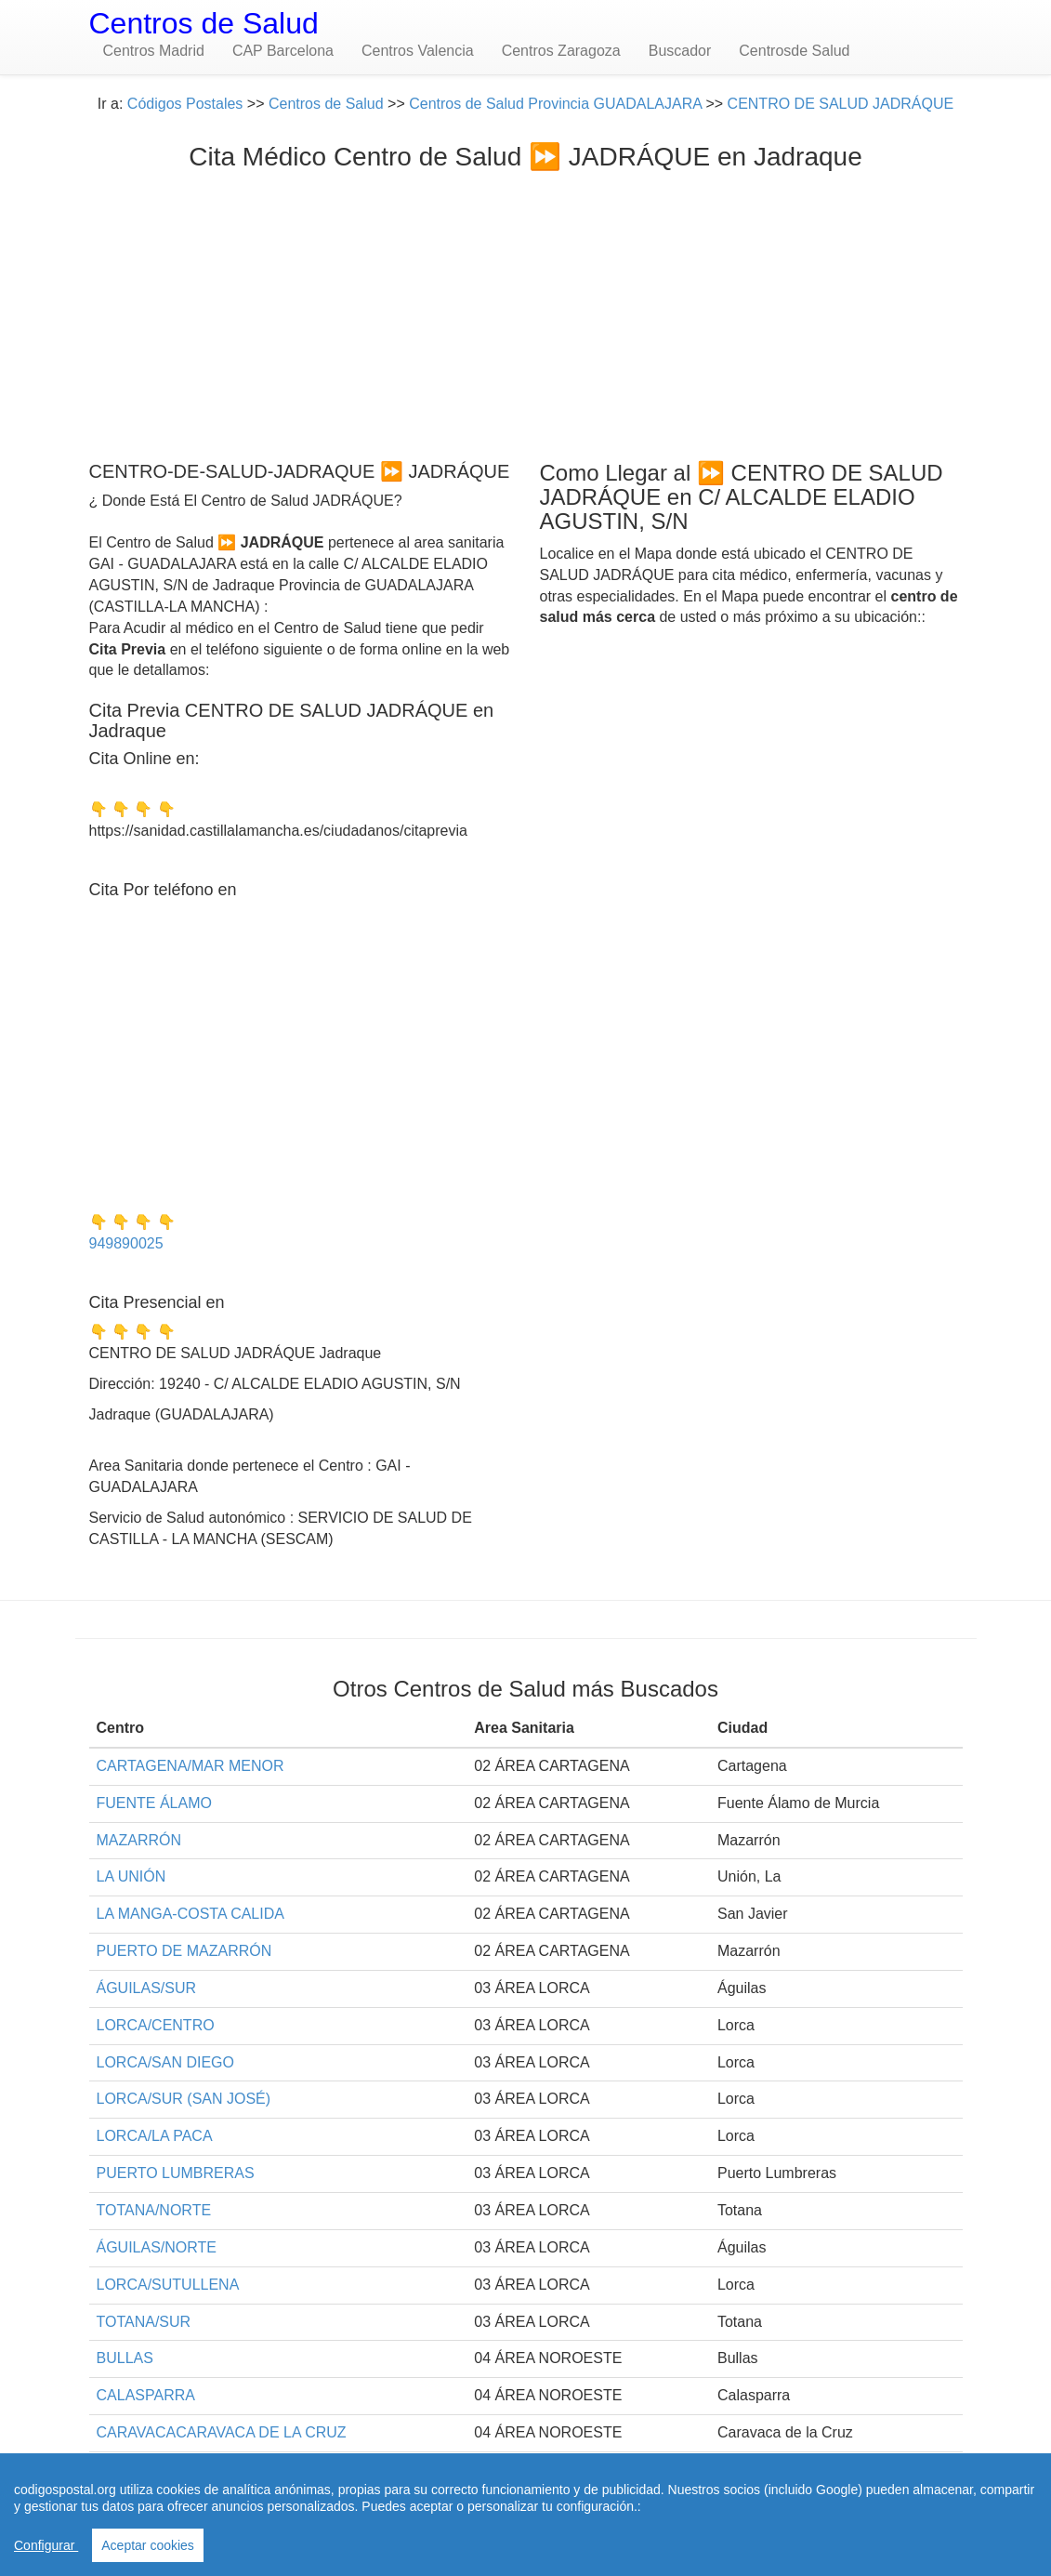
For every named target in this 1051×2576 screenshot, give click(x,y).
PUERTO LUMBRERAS (176, 2173)
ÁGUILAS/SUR (147, 1988)
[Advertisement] (526, 311)
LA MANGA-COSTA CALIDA (190, 1914)
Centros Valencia (417, 51)
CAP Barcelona (283, 51)
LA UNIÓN (131, 1876)
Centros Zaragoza (561, 51)
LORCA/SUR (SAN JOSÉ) (184, 2099)
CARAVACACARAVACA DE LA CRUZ (222, 2432)
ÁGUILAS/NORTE (157, 2247)
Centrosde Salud (794, 51)
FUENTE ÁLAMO (154, 1803)
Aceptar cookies (147, 2545)
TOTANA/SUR (144, 2322)
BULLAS (125, 2358)
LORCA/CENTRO (156, 2025)
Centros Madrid (153, 51)
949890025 (126, 1243)
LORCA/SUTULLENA (168, 2284)
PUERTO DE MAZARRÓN (184, 1951)
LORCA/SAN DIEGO (165, 2062)
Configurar (46, 2545)
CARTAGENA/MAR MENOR (190, 1766)
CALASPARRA (146, 2395)
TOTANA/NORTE (154, 2210)
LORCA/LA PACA (155, 2136)
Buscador (680, 51)
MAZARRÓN (139, 1840)
